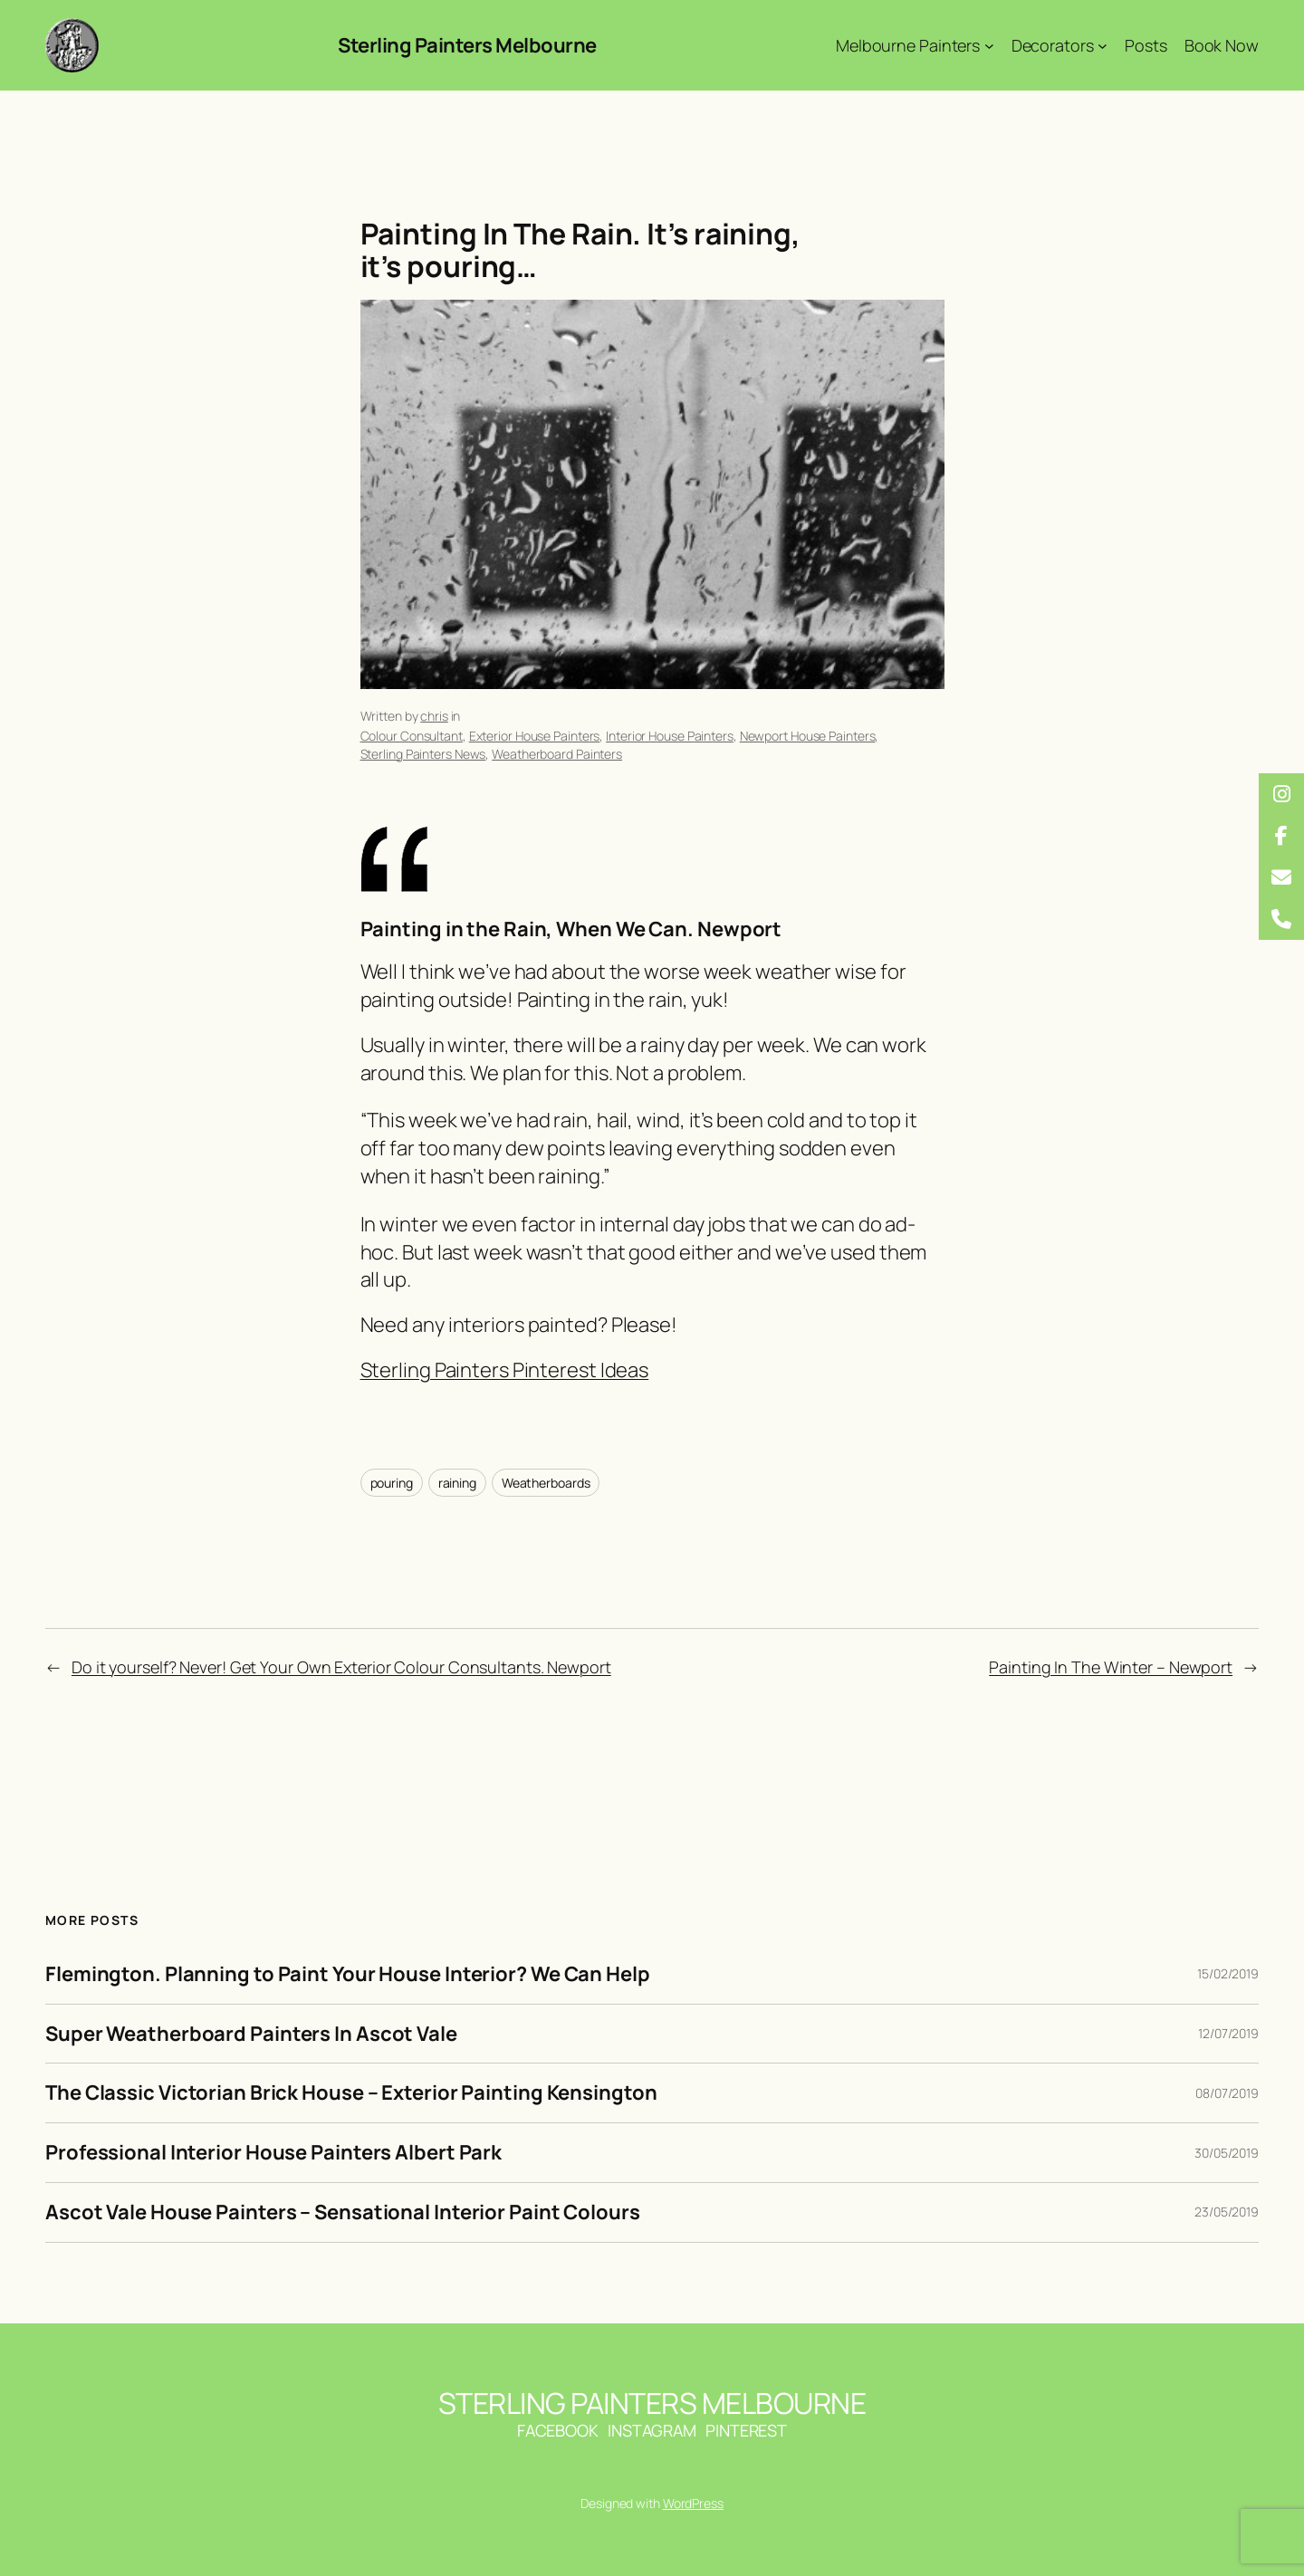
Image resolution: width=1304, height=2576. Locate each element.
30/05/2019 (1226, 2152)
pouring (391, 1482)
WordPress (693, 2503)
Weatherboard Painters (557, 753)
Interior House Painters (670, 735)
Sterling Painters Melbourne (467, 45)
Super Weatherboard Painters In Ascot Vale (251, 2034)
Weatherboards (546, 1482)
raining (457, 1482)
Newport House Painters (808, 735)
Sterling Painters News (423, 753)
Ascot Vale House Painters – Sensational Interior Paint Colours (342, 2212)
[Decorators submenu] (1102, 46)
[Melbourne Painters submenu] (989, 46)
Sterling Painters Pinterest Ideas (504, 1370)
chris (434, 715)
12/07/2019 (1228, 2033)
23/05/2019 (1226, 2211)
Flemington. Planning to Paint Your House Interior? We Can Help (347, 1974)
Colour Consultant (411, 735)
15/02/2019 (1228, 1973)
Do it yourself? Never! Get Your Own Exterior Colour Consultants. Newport (341, 1667)
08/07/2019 (1227, 2093)
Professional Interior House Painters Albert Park (273, 2152)
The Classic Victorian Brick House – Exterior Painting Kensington (351, 2093)
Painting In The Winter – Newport (1110, 1667)
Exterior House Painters (534, 735)
